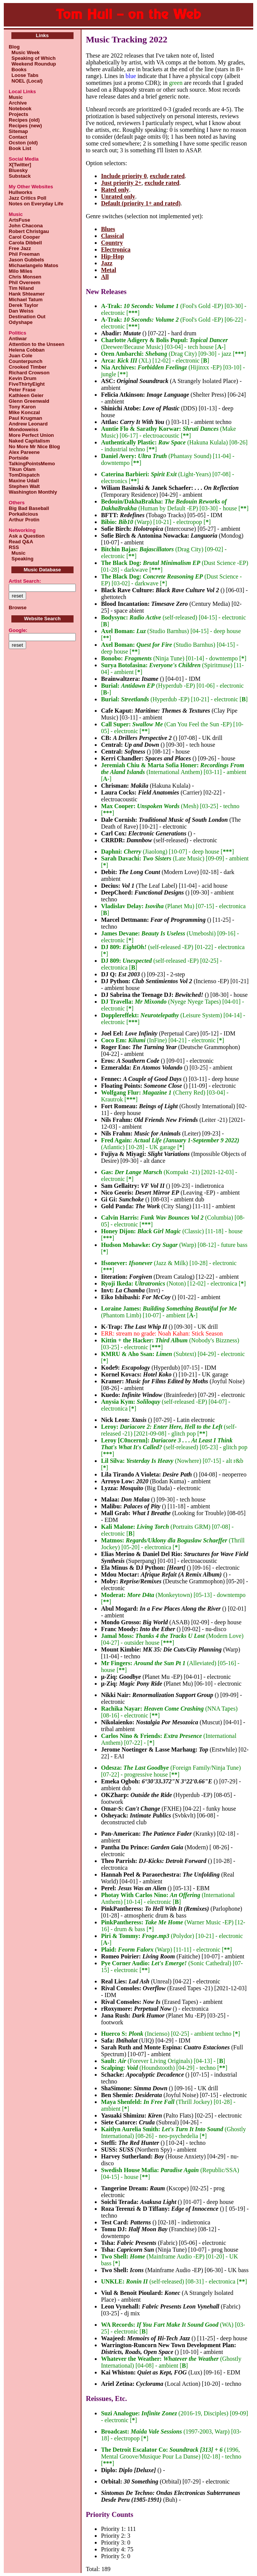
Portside (18, 458)
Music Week (24, 52)
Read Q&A (21, 541)
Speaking (21, 558)
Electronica (115, 249)
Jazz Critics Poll (27, 198)
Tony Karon (22, 407)
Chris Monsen (25, 277)
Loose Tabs (24, 75)
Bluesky (18, 170)
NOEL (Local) (25, 81)
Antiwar (18, 338)
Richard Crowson (29, 372)
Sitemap (18, 131)
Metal (108, 270)
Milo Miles (20, 271)
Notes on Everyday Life (36, 203)
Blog (14, 47)
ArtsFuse (19, 220)
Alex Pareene (24, 452)
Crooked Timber (27, 367)
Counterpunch (25, 361)
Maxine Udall (24, 480)
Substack (20, 176)
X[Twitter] (20, 164)
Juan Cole (20, 355)
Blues (108, 229)
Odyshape (21, 322)
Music (16, 97)
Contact (18, 137)
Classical (112, 236)
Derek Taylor (23, 305)
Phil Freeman (24, 254)
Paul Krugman (25, 418)
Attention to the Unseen (36, 344)
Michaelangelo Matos (33, 265)
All (104, 277)
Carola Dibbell (25, 243)
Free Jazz (20, 248)
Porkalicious (23, 514)
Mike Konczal (24, 412)
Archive (18, 103)
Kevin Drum (22, 378)
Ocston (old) (23, 142)
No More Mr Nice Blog (34, 446)
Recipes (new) (25, 125)
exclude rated (167, 176)
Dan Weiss (21, 311)
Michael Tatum (25, 299)
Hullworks (20, 192)
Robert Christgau (29, 231)
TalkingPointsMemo (32, 463)
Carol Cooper (24, 237)
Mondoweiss (23, 429)
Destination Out (27, 316)
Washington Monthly (33, 492)
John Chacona (26, 225)
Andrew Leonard (28, 424)
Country (112, 242)
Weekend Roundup (32, 64)
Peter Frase (22, 390)
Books (18, 69)
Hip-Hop (112, 256)
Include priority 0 (124, 176)
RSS (14, 547)
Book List (20, 148)
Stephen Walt (24, 486)
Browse (18, 607)
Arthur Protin (24, 519)
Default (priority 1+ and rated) (140, 203)
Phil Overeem (24, 282)
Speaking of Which (32, 58)
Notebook (20, 108)
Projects (18, 114)
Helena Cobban (27, 350)
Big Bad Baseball (29, 508)
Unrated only (118, 196)
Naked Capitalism (29, 441)
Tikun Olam (22, 469)
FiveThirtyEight (27, 384)
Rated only (115, 189)
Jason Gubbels (26, 260)
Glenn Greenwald (29, 401)
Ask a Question (27, 536)
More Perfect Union (31, 435)
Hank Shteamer (27, 294)
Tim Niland (21, 288)
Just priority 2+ (121, 183)
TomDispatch (24, 475)
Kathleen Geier (26, 395)
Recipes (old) (24, 120)
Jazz (106, 263)
